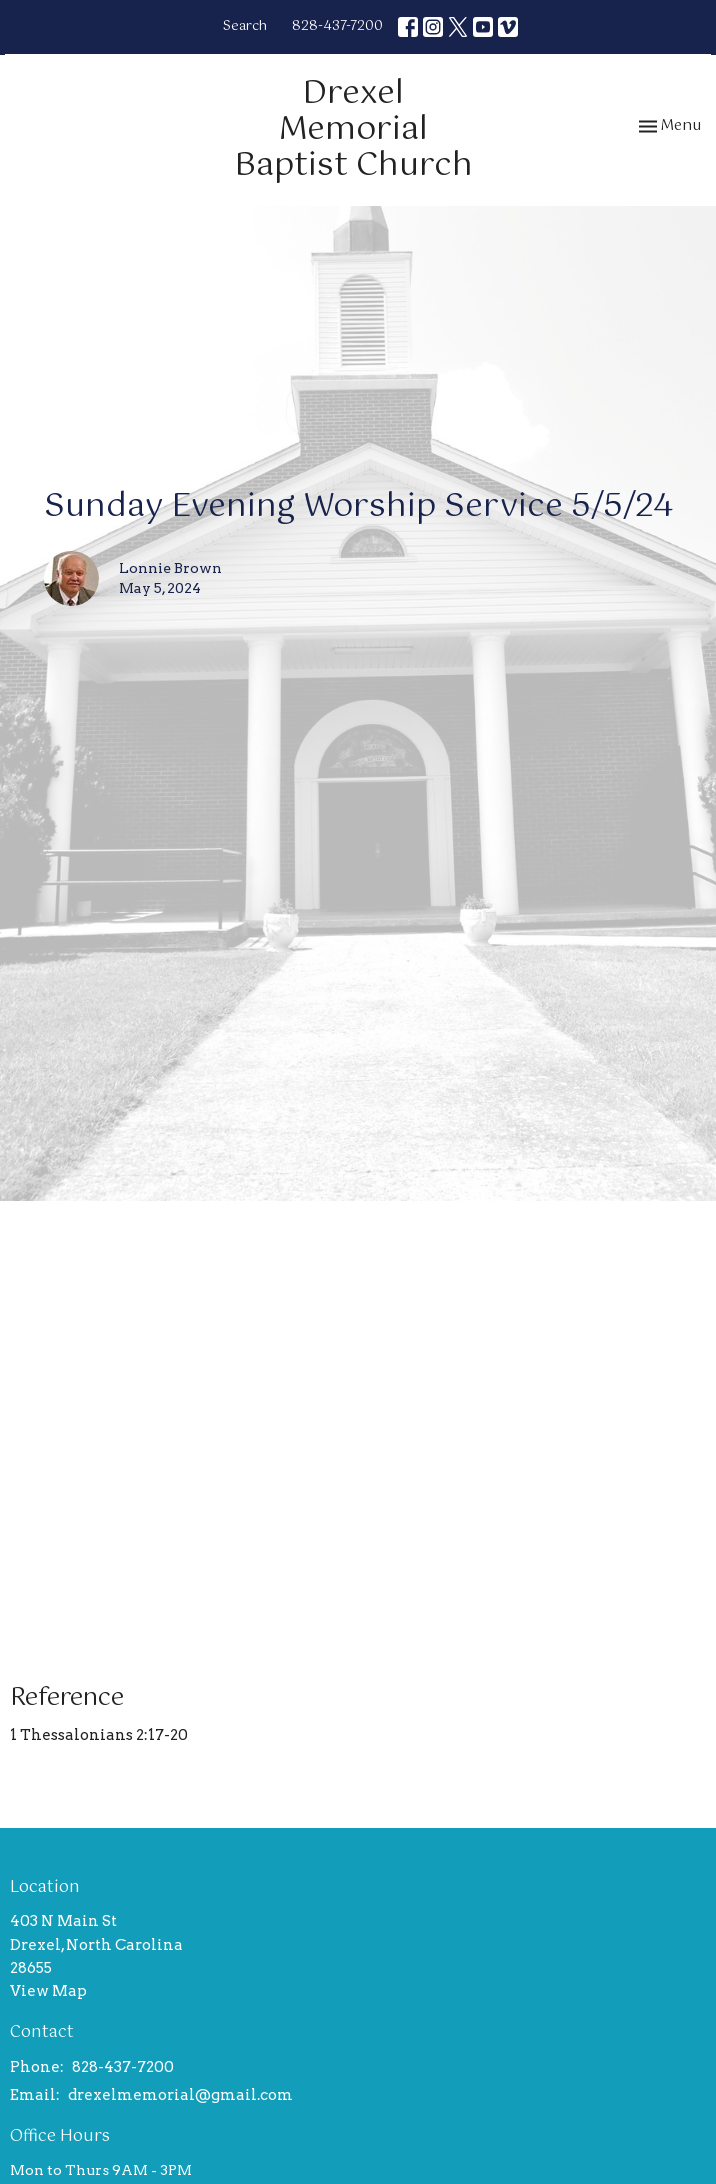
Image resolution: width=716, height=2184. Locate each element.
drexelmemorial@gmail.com (180, 2095)
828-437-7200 (337, 26)
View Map (48, 1991)
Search (245, 26)
